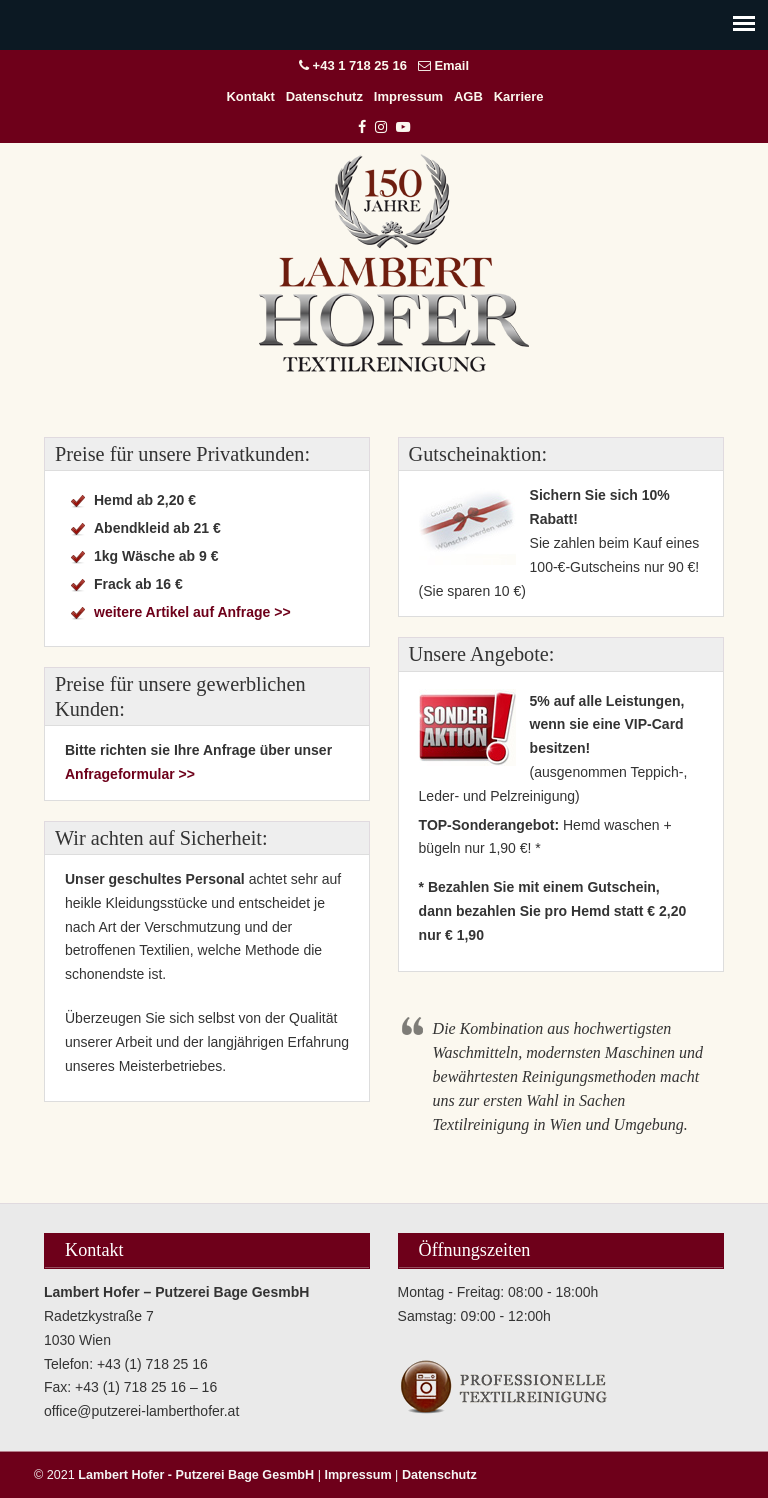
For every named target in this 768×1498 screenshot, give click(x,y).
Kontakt (250, 96)
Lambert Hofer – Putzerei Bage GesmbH (394, 262)
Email (451, 65)
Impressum (408, 96)
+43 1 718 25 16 (360, 65)
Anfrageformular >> (130, 774)
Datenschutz (324, 96)
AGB (468, 96)
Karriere (519, 96)
